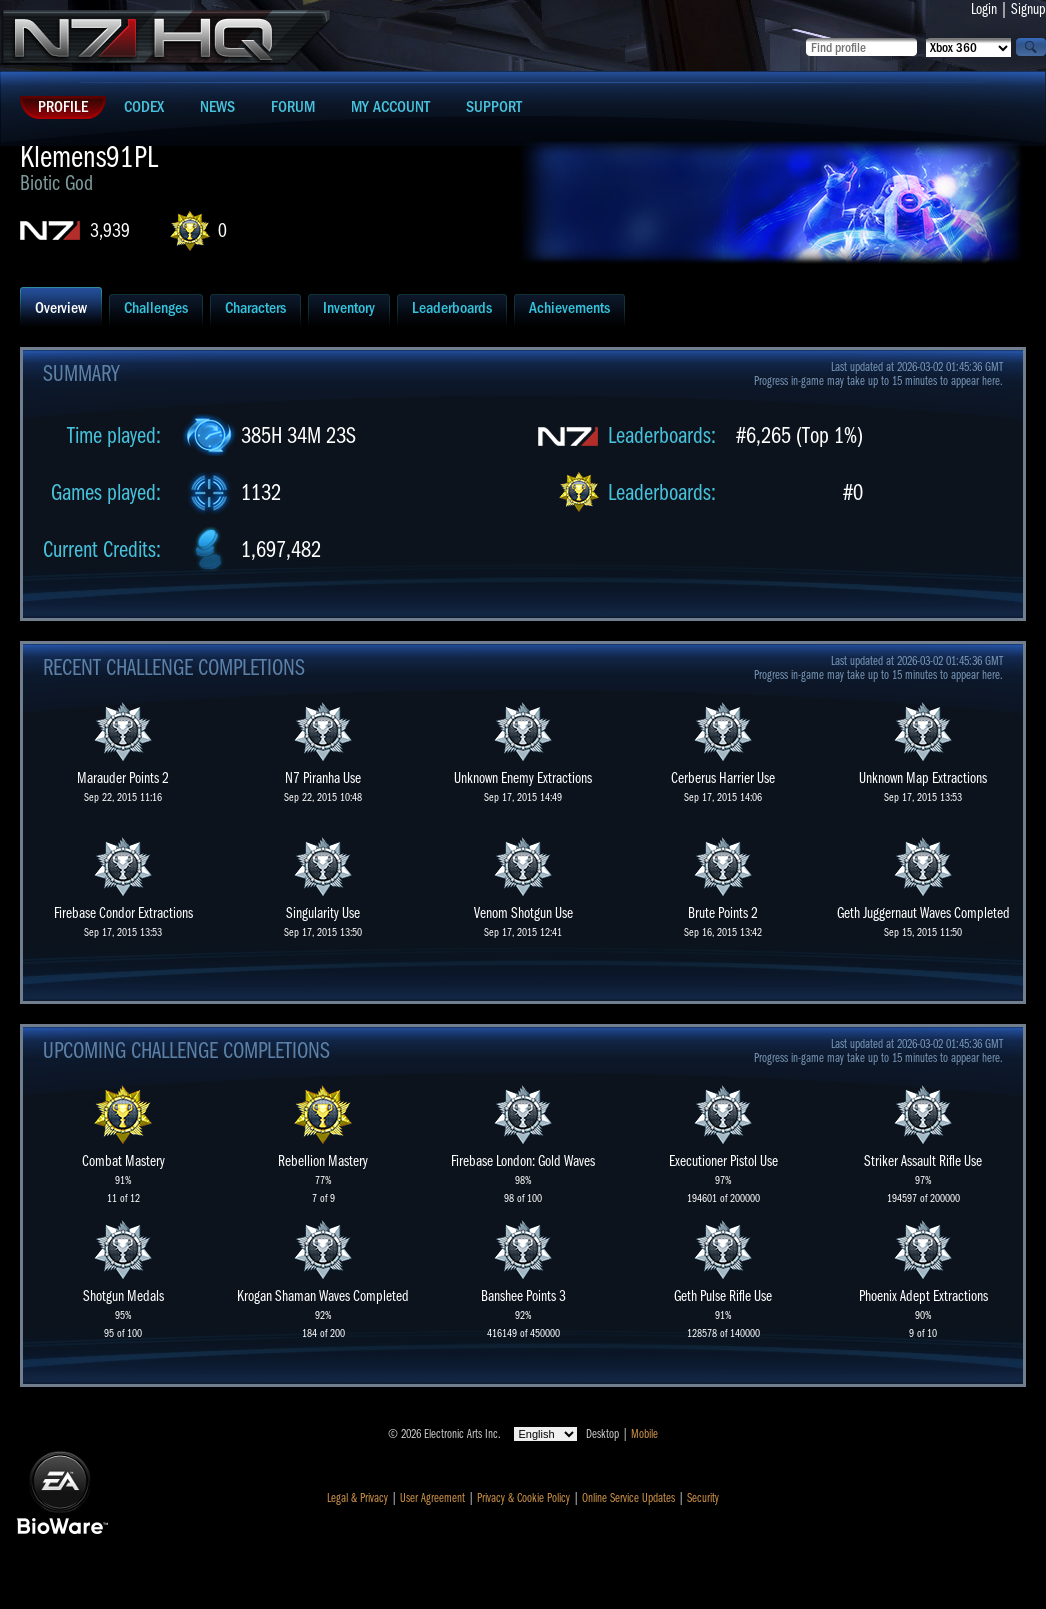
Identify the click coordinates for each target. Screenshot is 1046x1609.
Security (703, 1498)
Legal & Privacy (357, 1498)
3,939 (110, 230)
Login (984, 9)
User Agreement (432, 1498)
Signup (1028, 9)
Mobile (644, 1434)
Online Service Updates (628, 1498)
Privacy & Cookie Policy (523, 1498)
